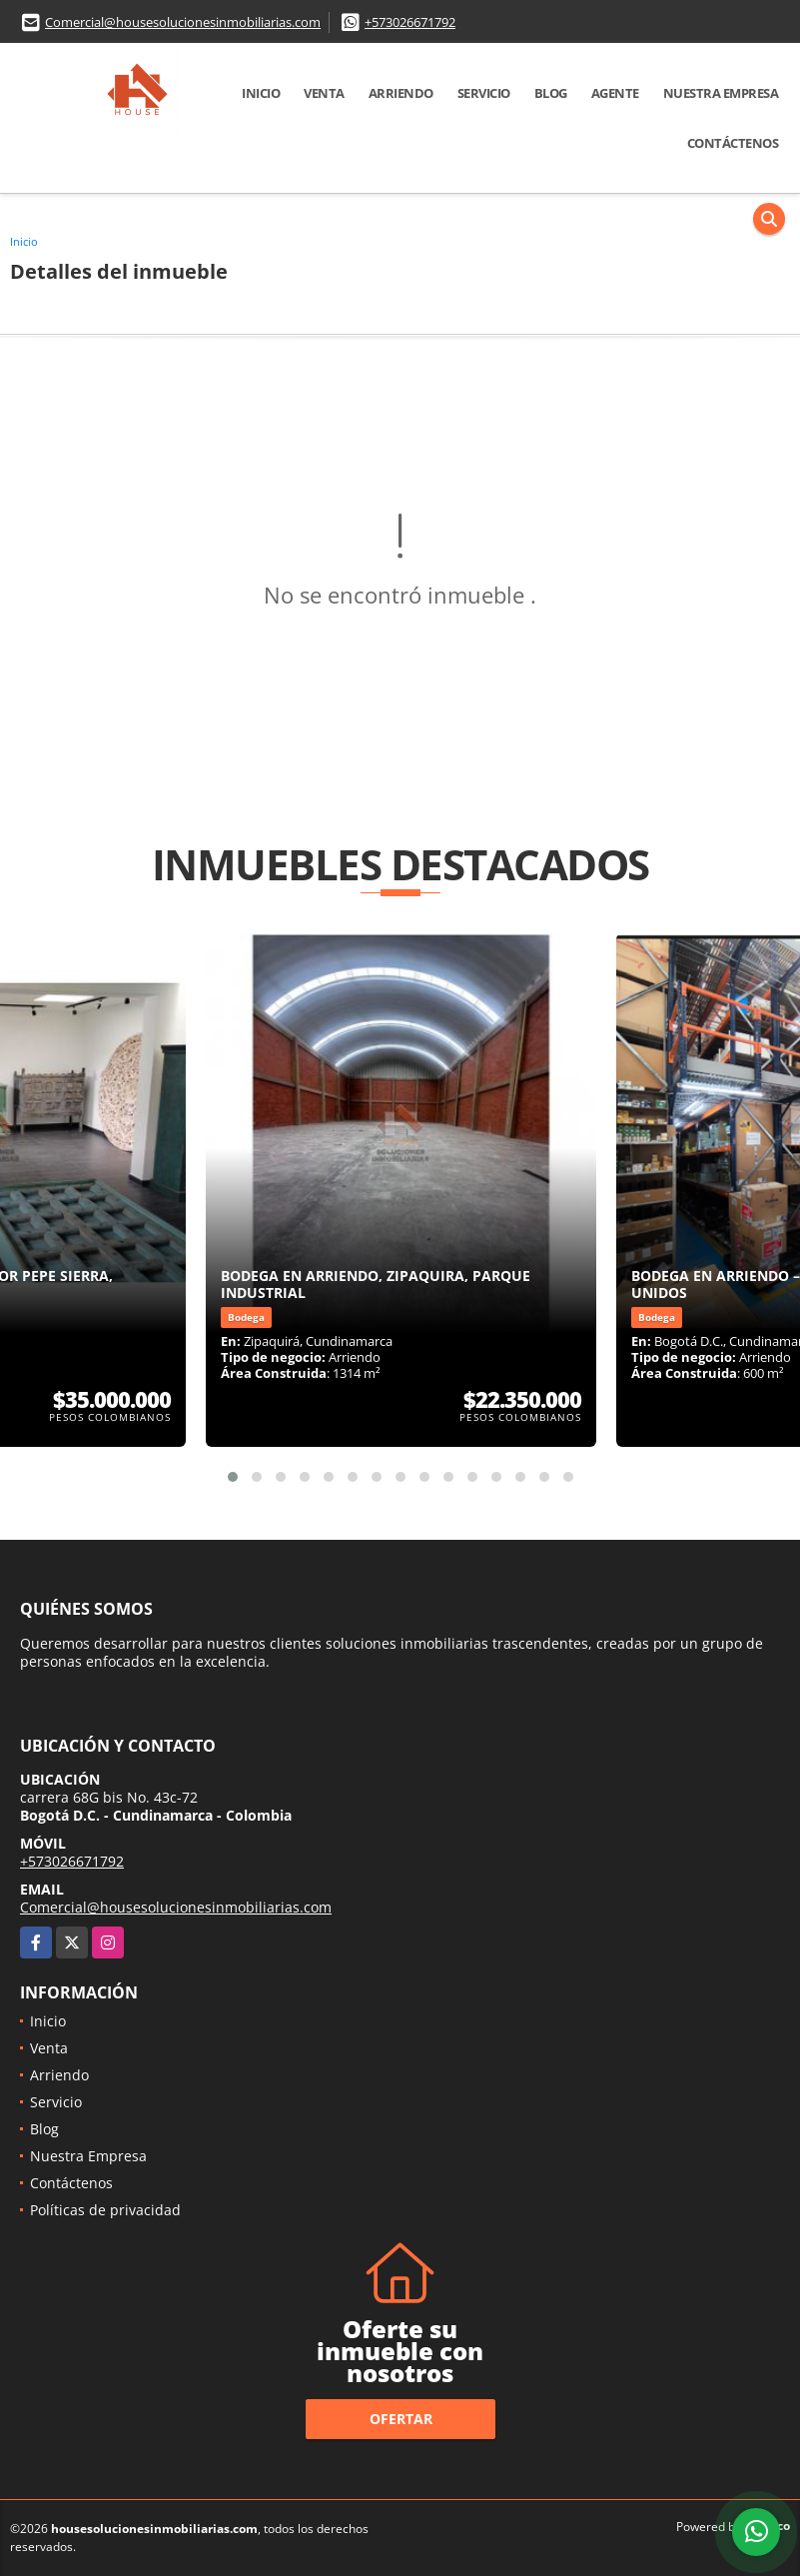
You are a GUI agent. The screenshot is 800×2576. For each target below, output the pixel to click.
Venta (324, 93)
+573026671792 (410, 22)
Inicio (261, 93)
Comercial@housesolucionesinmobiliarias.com (183, 22)
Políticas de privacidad (105, 2209)
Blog (550, 93)
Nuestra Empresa (721, 93)
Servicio (483, 93)
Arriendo (401, 93)
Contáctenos (733, 143)
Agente (615, 93)
